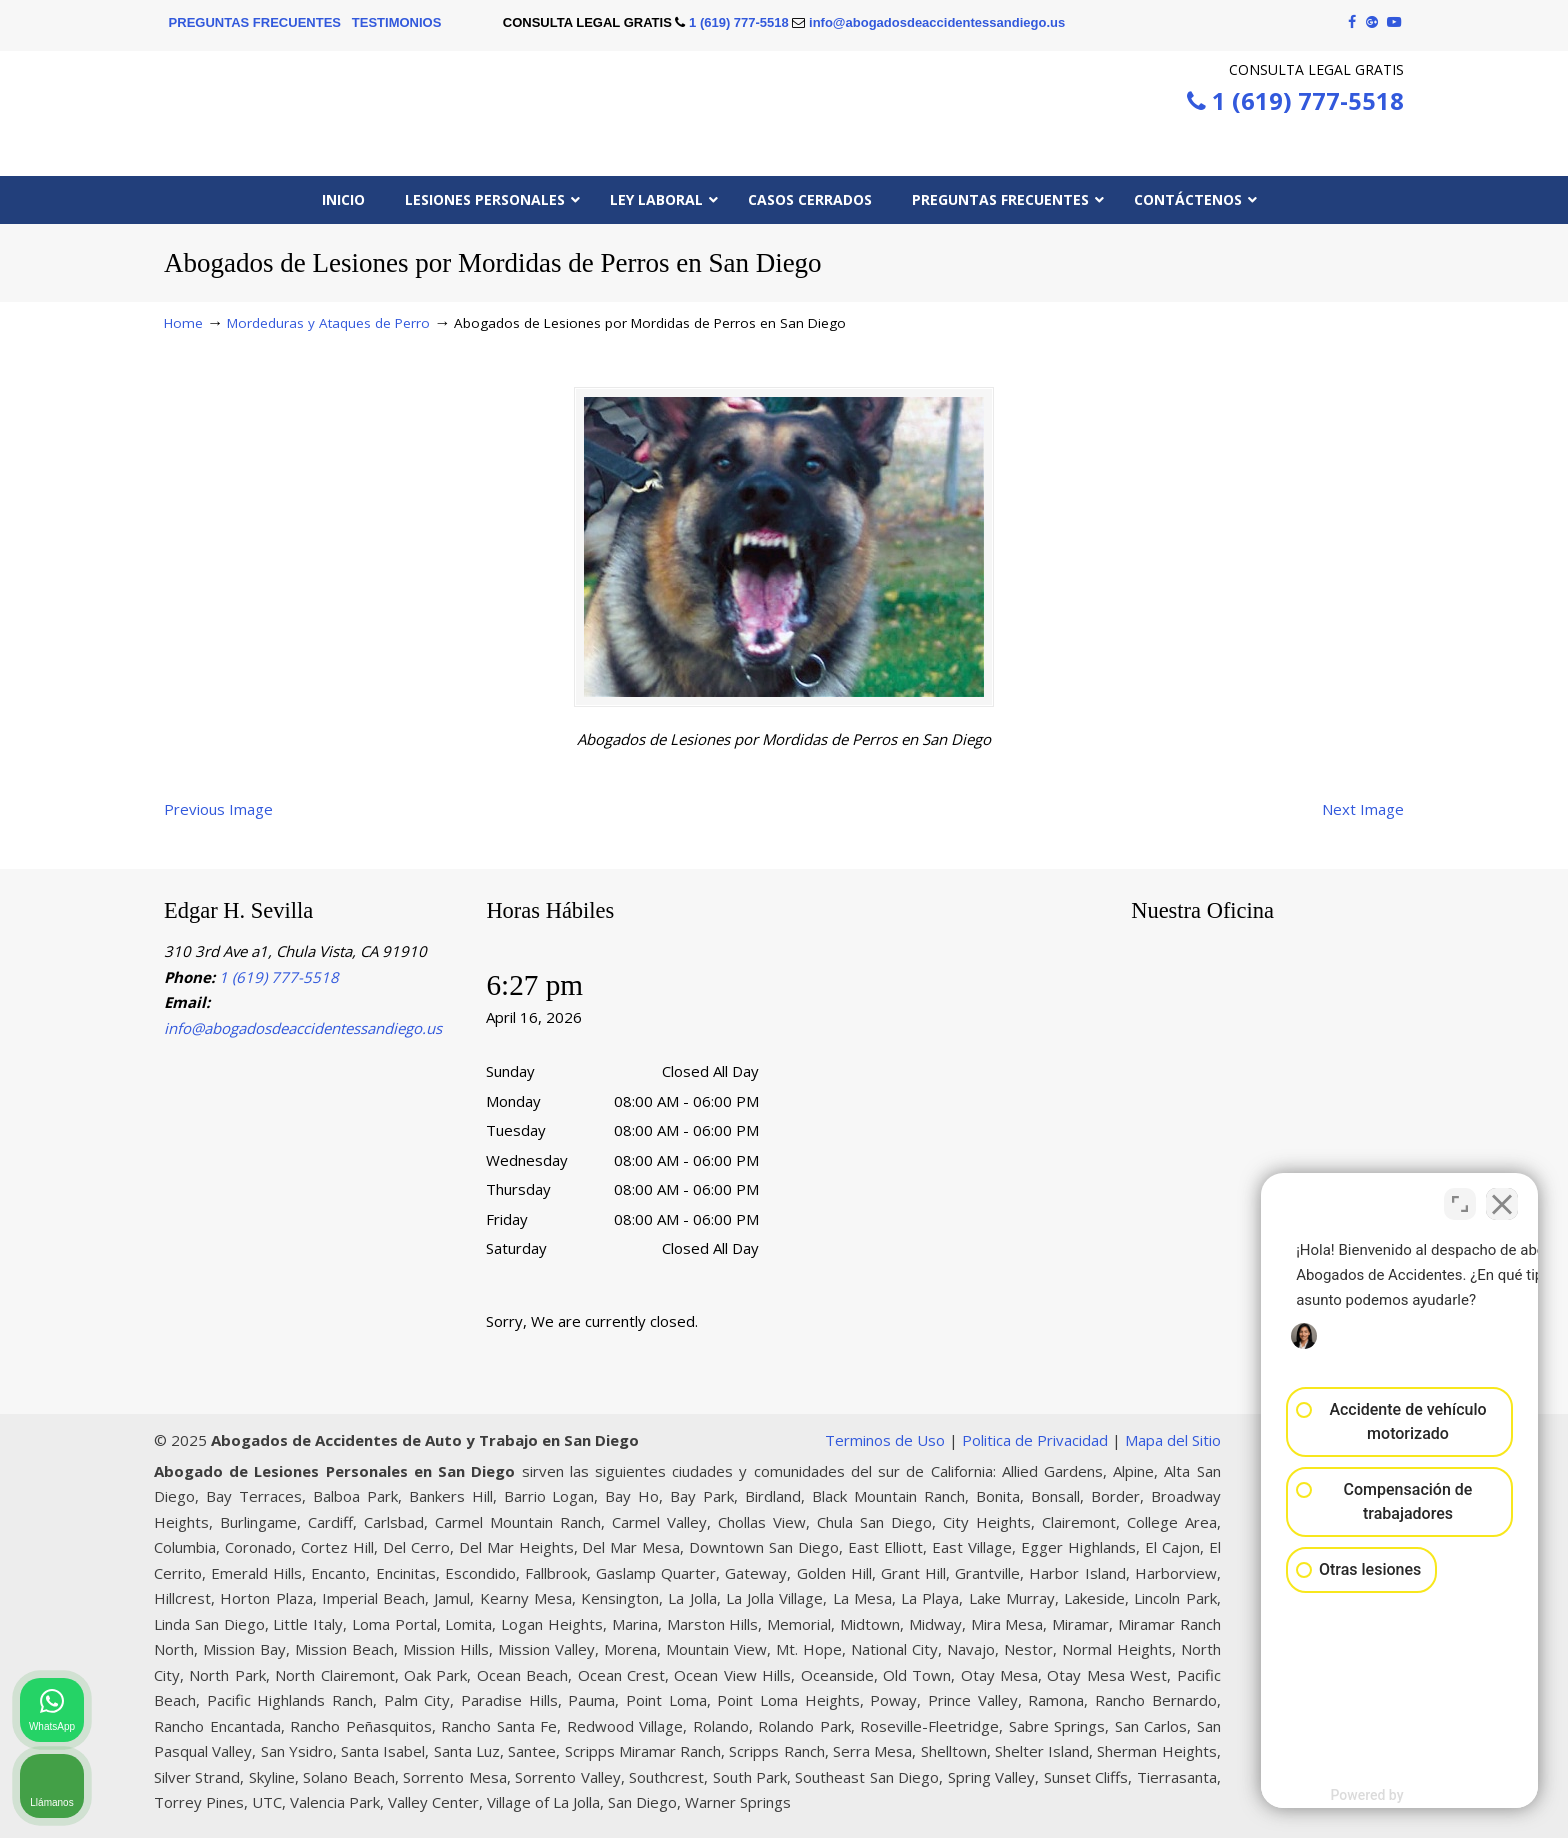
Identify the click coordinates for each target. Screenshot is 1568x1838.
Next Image (1363, 809)
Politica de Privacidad (1035, 1440)
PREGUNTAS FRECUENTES (255, 22)
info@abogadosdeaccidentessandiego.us (937, 22)
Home (183, 323)
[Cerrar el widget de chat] (1502, 1199)
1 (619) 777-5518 (739, 22)
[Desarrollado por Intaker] (1397, 1796)
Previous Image (218, 809)
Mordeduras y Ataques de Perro (328, 323)
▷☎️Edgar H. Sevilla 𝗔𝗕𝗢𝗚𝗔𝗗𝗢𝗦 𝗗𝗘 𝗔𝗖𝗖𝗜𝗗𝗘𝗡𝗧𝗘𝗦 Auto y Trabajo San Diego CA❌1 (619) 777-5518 (784, 107)
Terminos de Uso (885, 1440)
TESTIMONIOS (397, 22)
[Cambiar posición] (1460, 1199)
